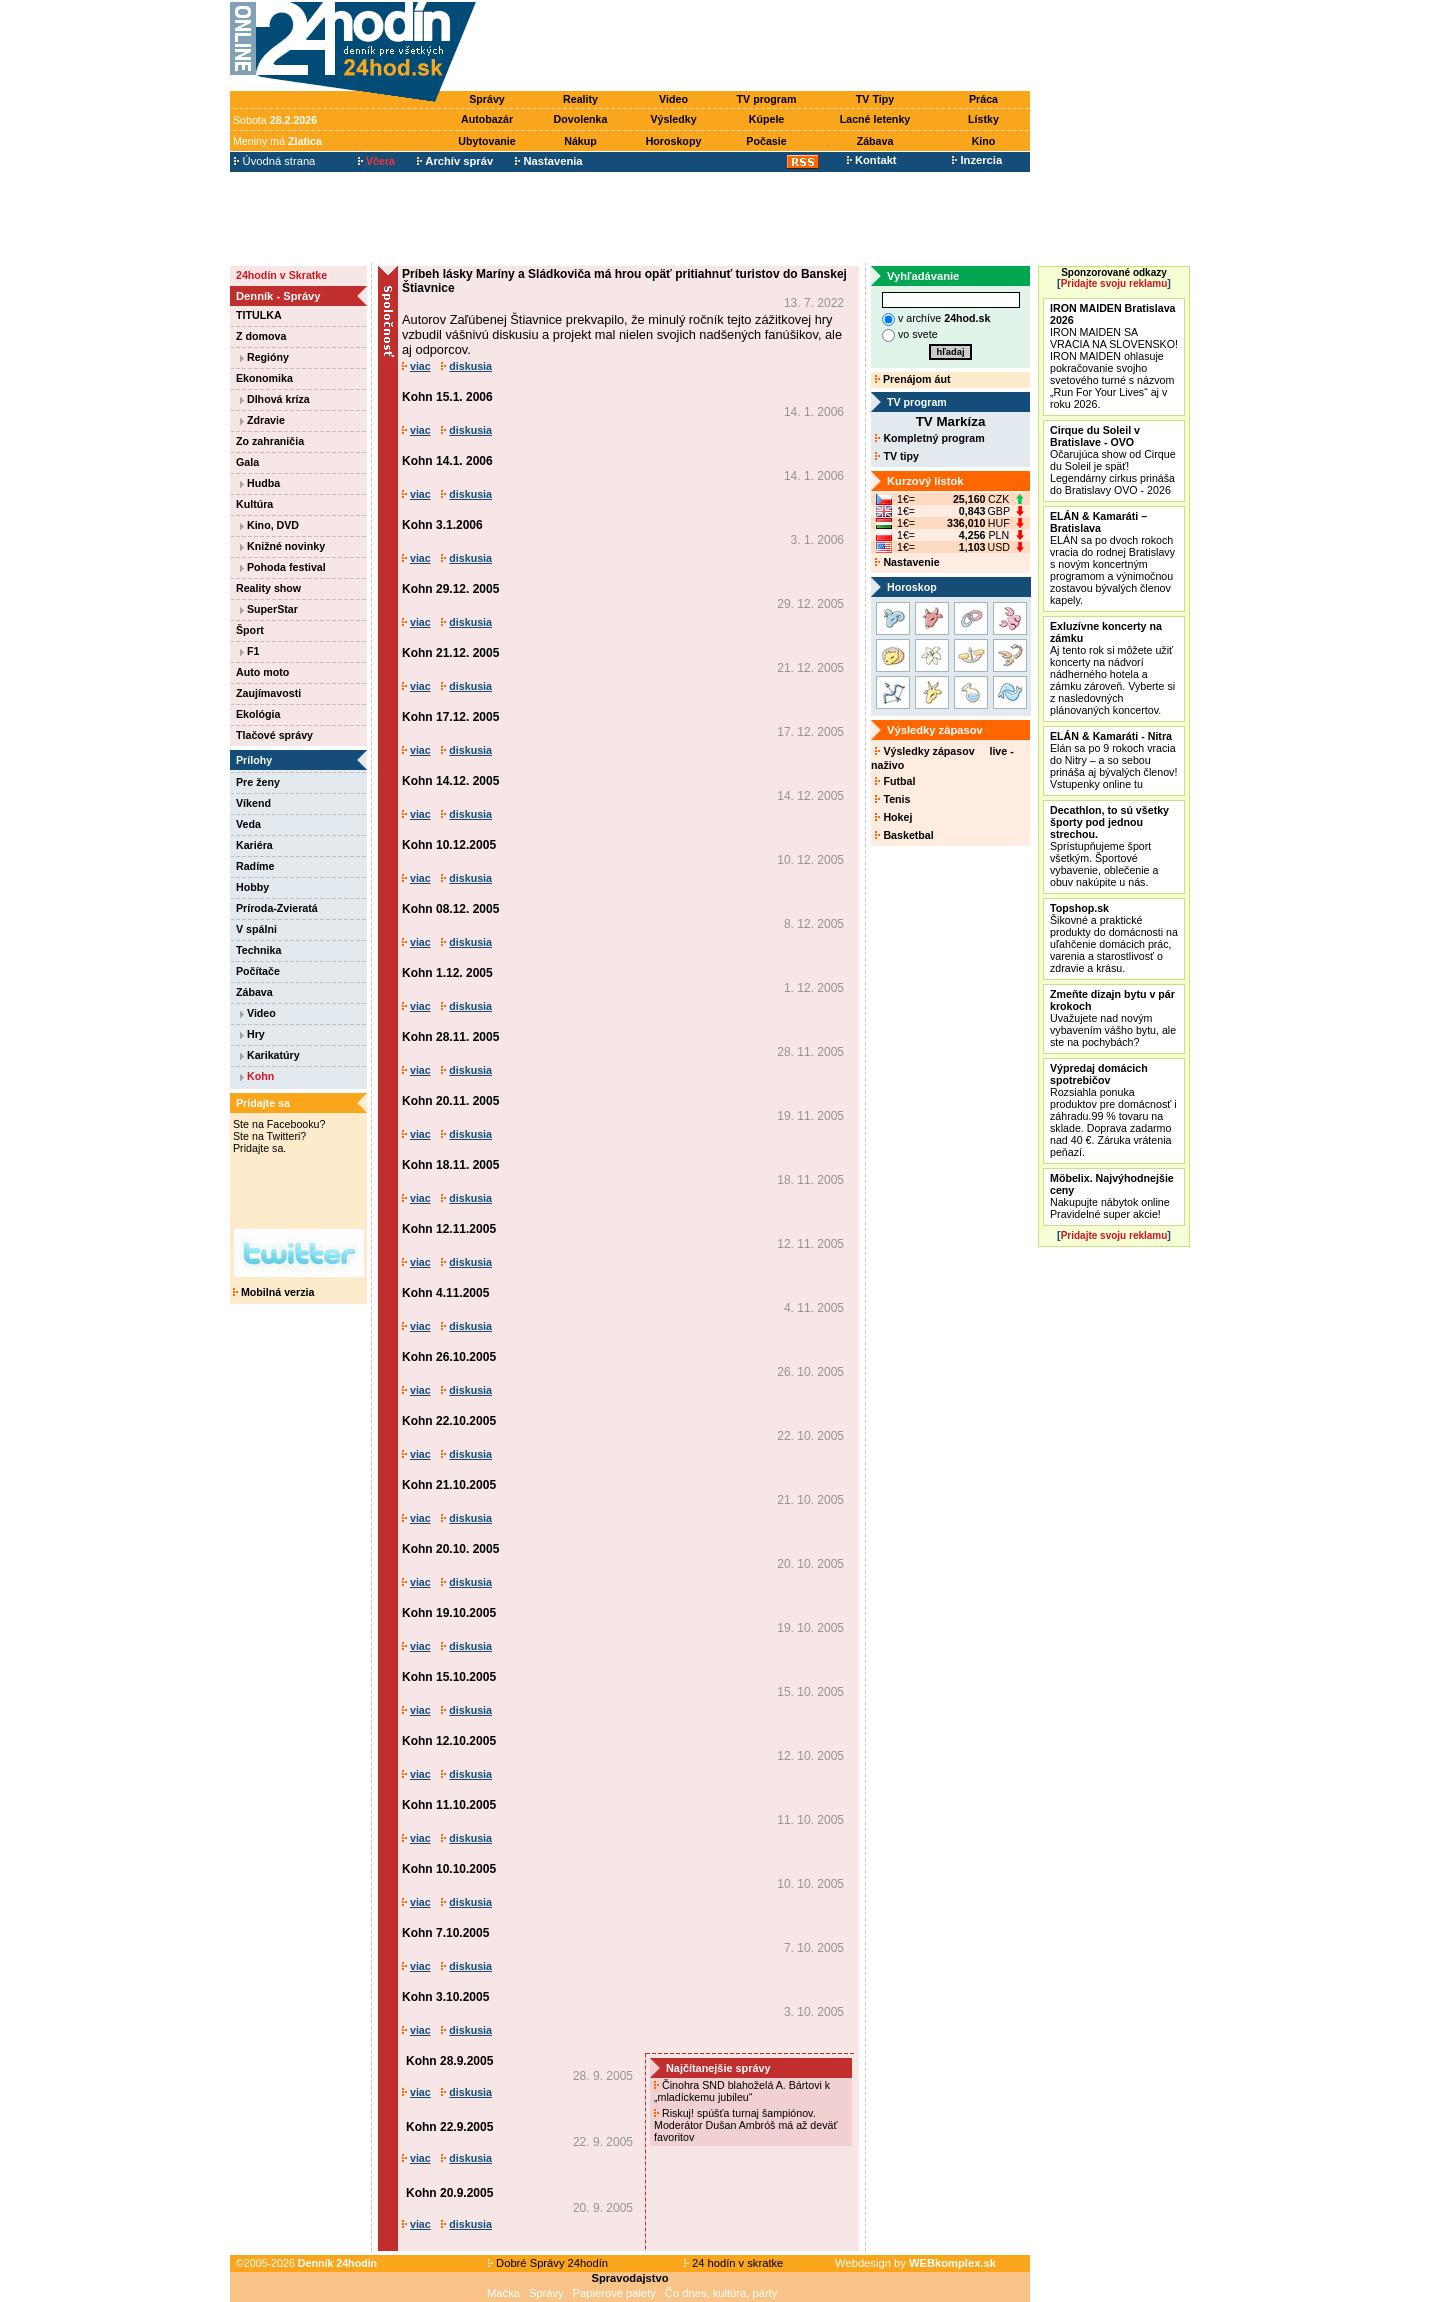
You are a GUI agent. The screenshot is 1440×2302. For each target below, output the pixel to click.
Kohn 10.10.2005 (449, 1869)
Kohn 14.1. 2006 (447, 461)
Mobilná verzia (273, 1292)
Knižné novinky (282, 546)
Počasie (766, 141)
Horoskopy (674, 141)
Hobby (252, 887)
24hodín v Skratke (281, 275)
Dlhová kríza (275, 399)
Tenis (892, 799)
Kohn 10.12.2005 (449, 845)
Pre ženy (258, 782)
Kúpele (767, 119)
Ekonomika (264, 378)
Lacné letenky (875, 119)
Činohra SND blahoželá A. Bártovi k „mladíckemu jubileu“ (742, 2091)
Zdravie (262, 420)
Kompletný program (929, 438)
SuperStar (269, 609)
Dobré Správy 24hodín (548, 2263)
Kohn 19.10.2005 (449, 1613)
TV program (767, 99)
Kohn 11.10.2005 (449, 1805)
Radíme (255, 866)
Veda (248, 824)
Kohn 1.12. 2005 (447, 973)
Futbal (895, 781)
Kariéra (254, 845)
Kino (984, 141)
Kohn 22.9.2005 (449, 2127)
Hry (252, 1034)
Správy (487, 99)
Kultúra (254, 504)
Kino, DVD (269, 525)
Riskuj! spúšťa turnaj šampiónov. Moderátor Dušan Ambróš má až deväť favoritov (745, 2125)
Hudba (260, 483)
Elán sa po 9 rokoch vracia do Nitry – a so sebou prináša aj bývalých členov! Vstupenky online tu (1113, 760)
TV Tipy (875, 99)
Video (673, 99)
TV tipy (896, 456)
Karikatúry (270, 1055)
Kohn (257, 1076)
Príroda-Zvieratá (277, 908)
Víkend (253, 803)
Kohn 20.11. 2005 (450, 1101)
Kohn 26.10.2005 (449, 1357)
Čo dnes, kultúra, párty (721, 2293)
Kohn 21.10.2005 (449, 1485)
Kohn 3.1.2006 (442, 525)
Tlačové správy (274, 735)
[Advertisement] (758, 47)
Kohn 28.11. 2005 (450, 1037)
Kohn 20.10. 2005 (450, 1549)
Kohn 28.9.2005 (449, 2061)
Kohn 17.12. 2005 (450, 717)
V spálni (256, 929)
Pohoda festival (283, 567)
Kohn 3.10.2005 (445, 1997)
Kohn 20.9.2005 (449, 2193)
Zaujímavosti (268, 693)
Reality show (268, 588)
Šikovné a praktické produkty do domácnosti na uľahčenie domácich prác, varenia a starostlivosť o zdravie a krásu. (1114, 938)
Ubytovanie (486, 141)
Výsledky (673, 119)
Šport (250, 630)
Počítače (258, 971)
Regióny (264, 357)
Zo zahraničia (270, 441)
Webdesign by (915, 2263)
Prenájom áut (912, 379)
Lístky (983, 119)
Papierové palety (614, 2293)
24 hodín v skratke (734, 2263)
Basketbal (904, 835)
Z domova (261, 336)
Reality (580, 99)
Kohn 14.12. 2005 (450, 781)
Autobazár (487, 119)
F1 (249, 651)
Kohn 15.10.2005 (449, 1677)
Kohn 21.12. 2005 (450, 653)
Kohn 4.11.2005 (445, 1293)
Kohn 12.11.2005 (449, 1229)
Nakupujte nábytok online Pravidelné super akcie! (1112, 1196)
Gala (247, 462)
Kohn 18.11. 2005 (450, 1165)
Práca (983, 99)
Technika (258, 950)
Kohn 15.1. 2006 (447, 397)
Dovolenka (581, 119)
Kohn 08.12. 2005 (450, 909)
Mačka (503, 2293)
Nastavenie (907, 562)
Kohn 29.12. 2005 (450, 589)
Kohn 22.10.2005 (449, 1421)
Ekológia (258, 714)
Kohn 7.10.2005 (445, 1933)
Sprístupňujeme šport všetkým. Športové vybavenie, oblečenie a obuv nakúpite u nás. (1109, 846)
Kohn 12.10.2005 (449, 1741)
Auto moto (262, 672)
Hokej (893, 817)
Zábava (875, 141)
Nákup (580, 141)
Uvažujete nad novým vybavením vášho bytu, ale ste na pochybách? (1113, 1018)
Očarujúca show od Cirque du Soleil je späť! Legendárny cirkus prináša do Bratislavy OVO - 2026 (1113, 460)
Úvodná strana (274, 161)
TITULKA (259, 315)
